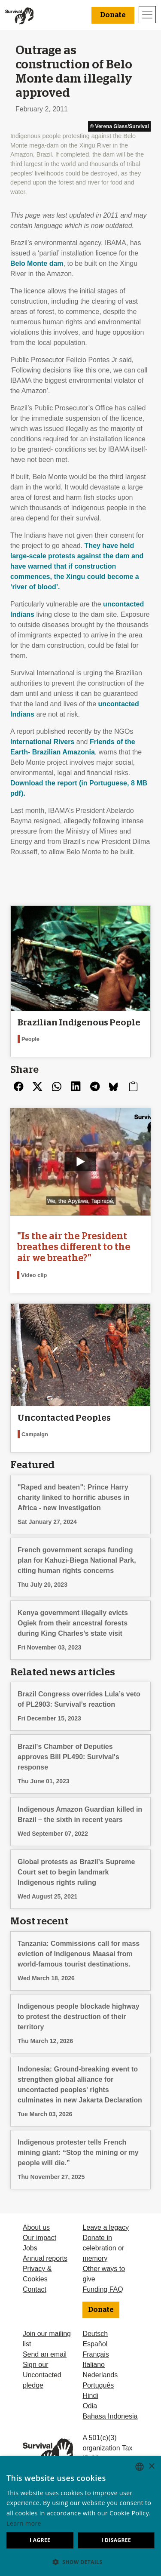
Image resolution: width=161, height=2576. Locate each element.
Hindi (90, 2395)
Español (94, 2344)
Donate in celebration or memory (103, 2248)
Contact (34, 2289)
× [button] (151, 2466)
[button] (80, 2562)
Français (95, 2354)
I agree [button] (40, 2540)
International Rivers (42, 741)
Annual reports (45, 2258)
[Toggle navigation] (147, 14)
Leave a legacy (105, 2227)
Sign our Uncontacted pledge (42, 2375)
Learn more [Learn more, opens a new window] (23, 2523)
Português (98, 2385)
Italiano (93, 2364)
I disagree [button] (116, 2540)
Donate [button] (113, 15)
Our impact (39, 2237)
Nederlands (100, 2375)
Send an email (45, 2354)
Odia (89, 2406)
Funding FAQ (102, 2289)
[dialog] (80, 2516)
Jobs (30, 2248)
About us (36, 2227)
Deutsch (95, 2333)
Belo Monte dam (37, 263)
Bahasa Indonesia (109, 2416)
